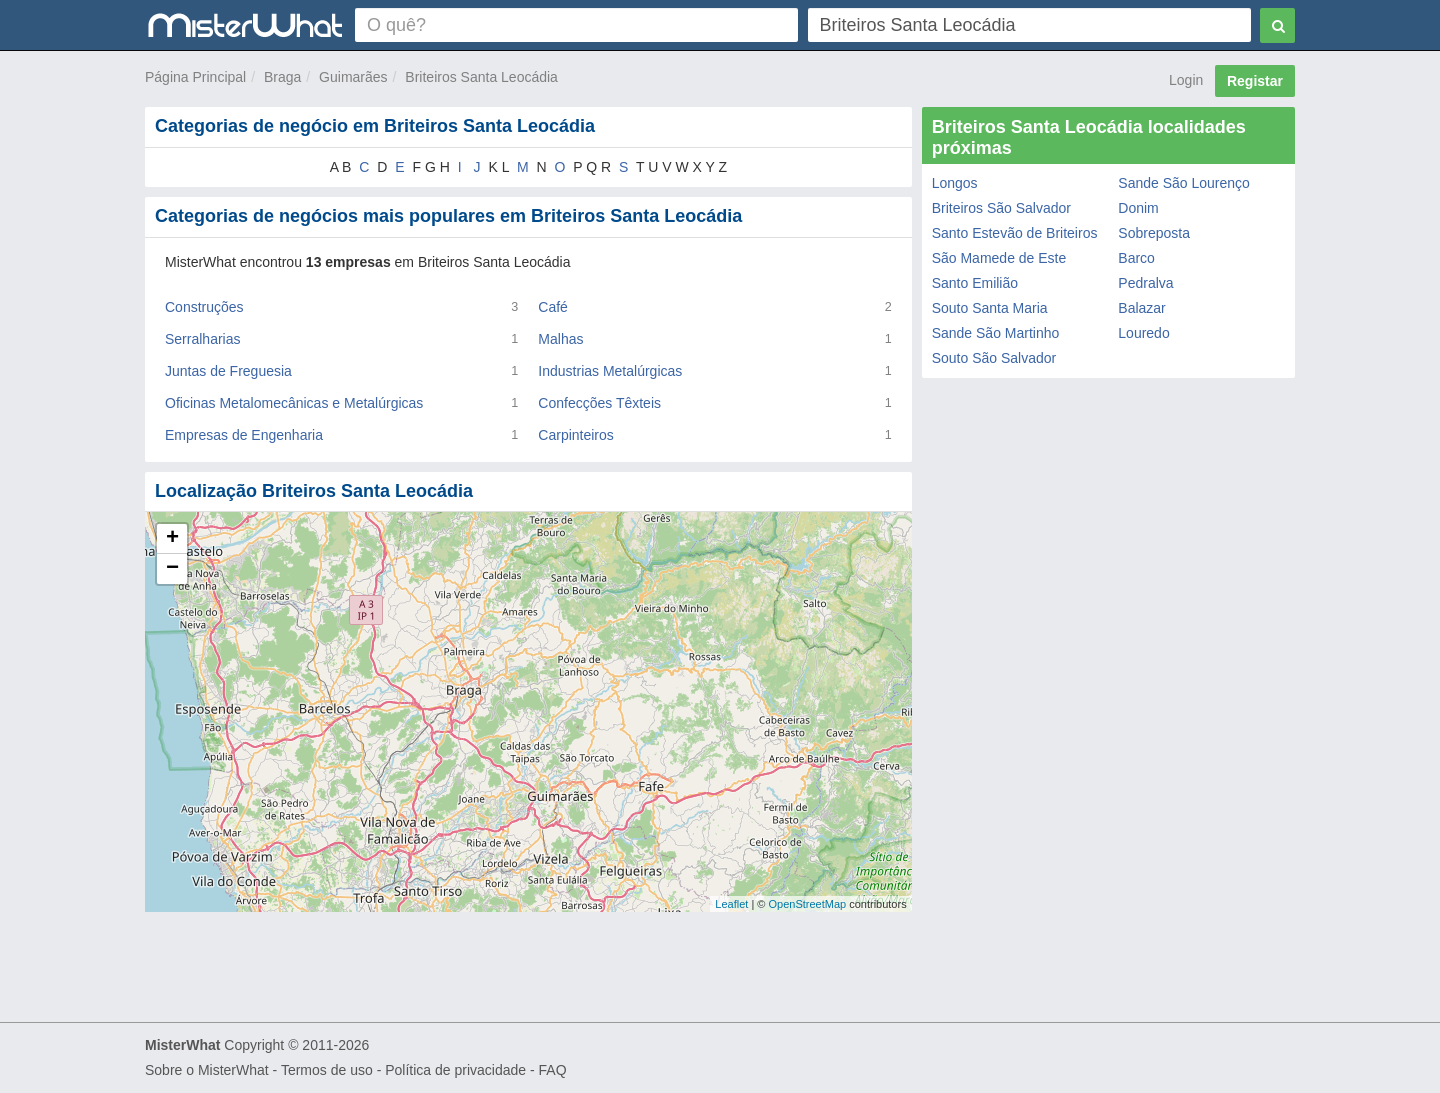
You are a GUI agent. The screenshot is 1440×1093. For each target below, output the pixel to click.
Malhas (560, 339)
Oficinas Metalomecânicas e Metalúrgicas (294, 403)
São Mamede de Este (999, 258)
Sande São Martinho (996, 333)
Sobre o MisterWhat (207, 1070)
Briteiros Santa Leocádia (481, 77)
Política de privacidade (455, 1070)
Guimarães (353, 77)
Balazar (1141, 308)
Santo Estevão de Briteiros (1015, 233)
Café (553, 307)
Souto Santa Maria (990, 308)
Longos (955, 183)
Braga (282, 77)
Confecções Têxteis (599, 403)
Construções (204, 307)
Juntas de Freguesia (228, 371)
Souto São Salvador (994, 358)
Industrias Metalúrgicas (610, 371)
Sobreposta (1154, 233)
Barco (1136, 258)
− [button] (172, 569)
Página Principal (195, 77)
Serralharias (202, 339)
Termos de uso (327, 1070)
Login (1186, 80)
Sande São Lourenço (1184, 183)
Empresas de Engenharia (244, 435)
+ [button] (172, 539)
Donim (1138, 208)
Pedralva (1145, 283)
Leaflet (731, 904)
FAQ (553, 1070)
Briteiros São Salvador (1001, 208)
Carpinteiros (575, 435)
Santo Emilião (975, 283)
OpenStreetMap (807, 904)
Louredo (1143, 333)
